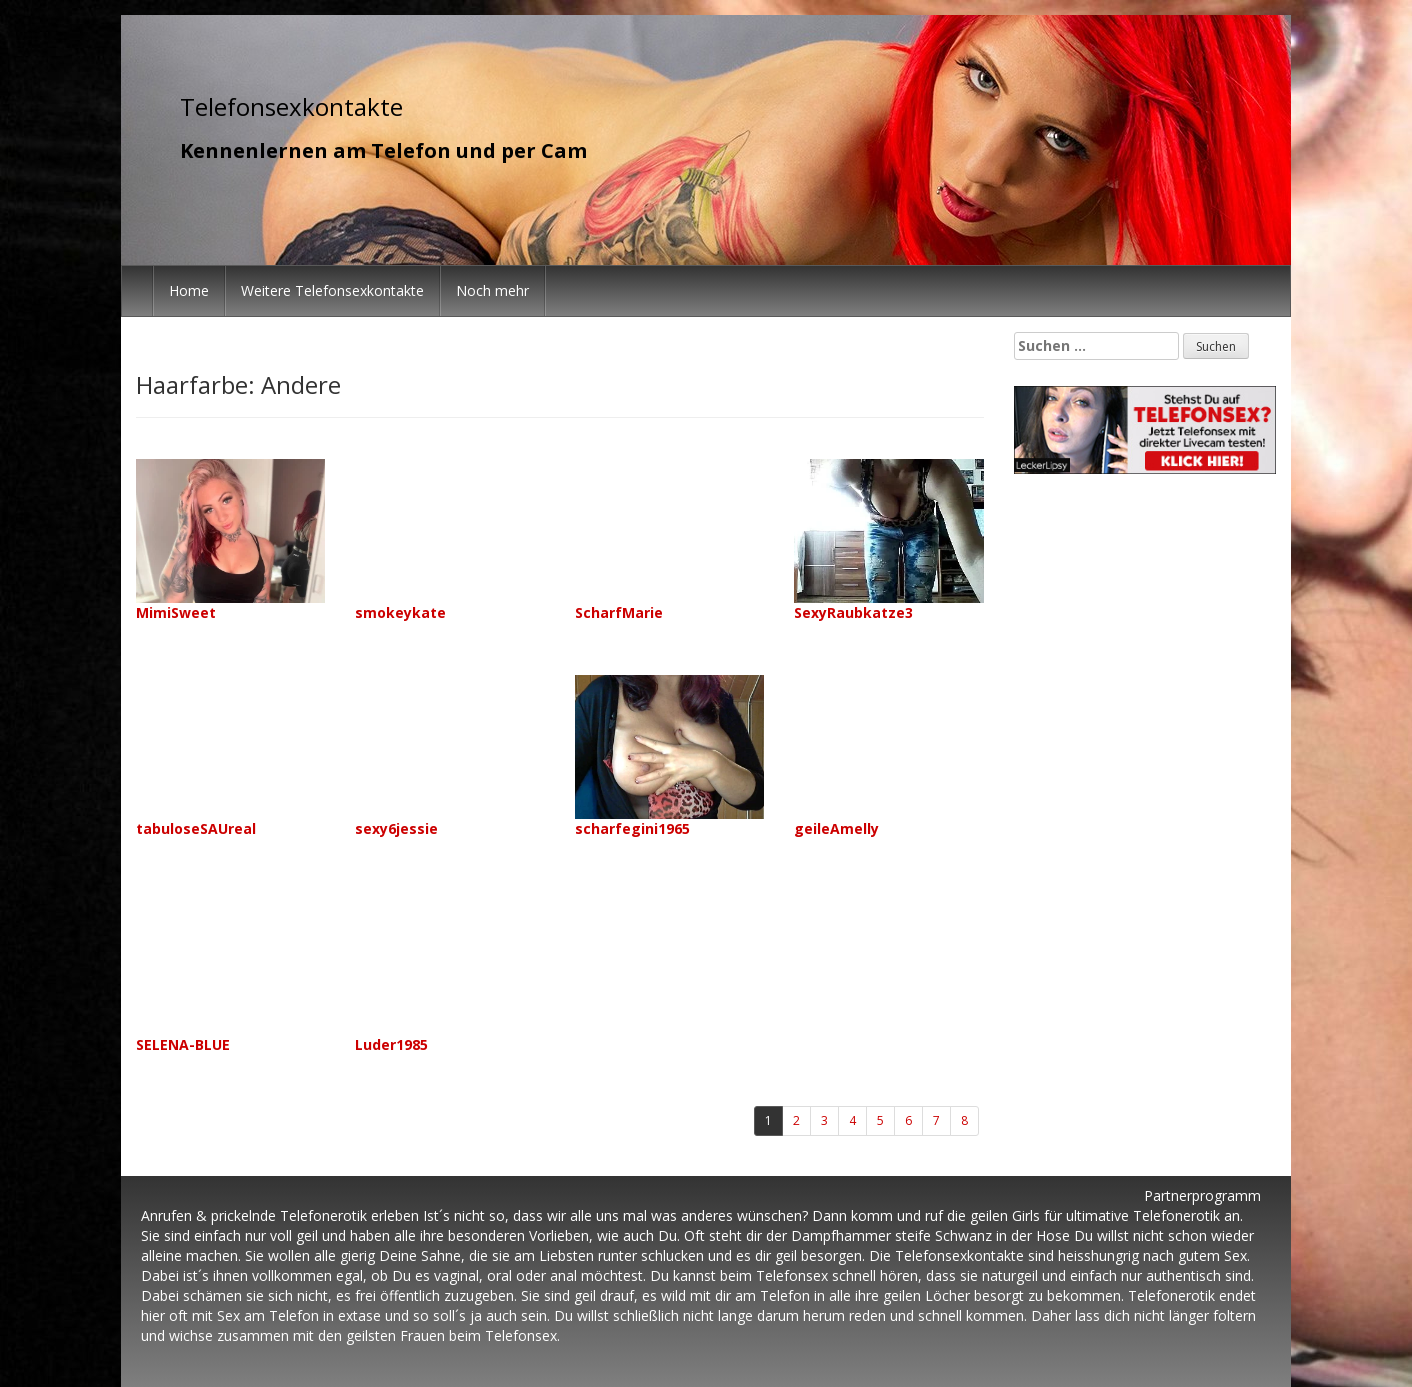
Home (189, 290)
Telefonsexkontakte (291, 106)
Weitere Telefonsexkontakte (332, 290)
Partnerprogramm (1202, 1195)
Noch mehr (492, 290)
